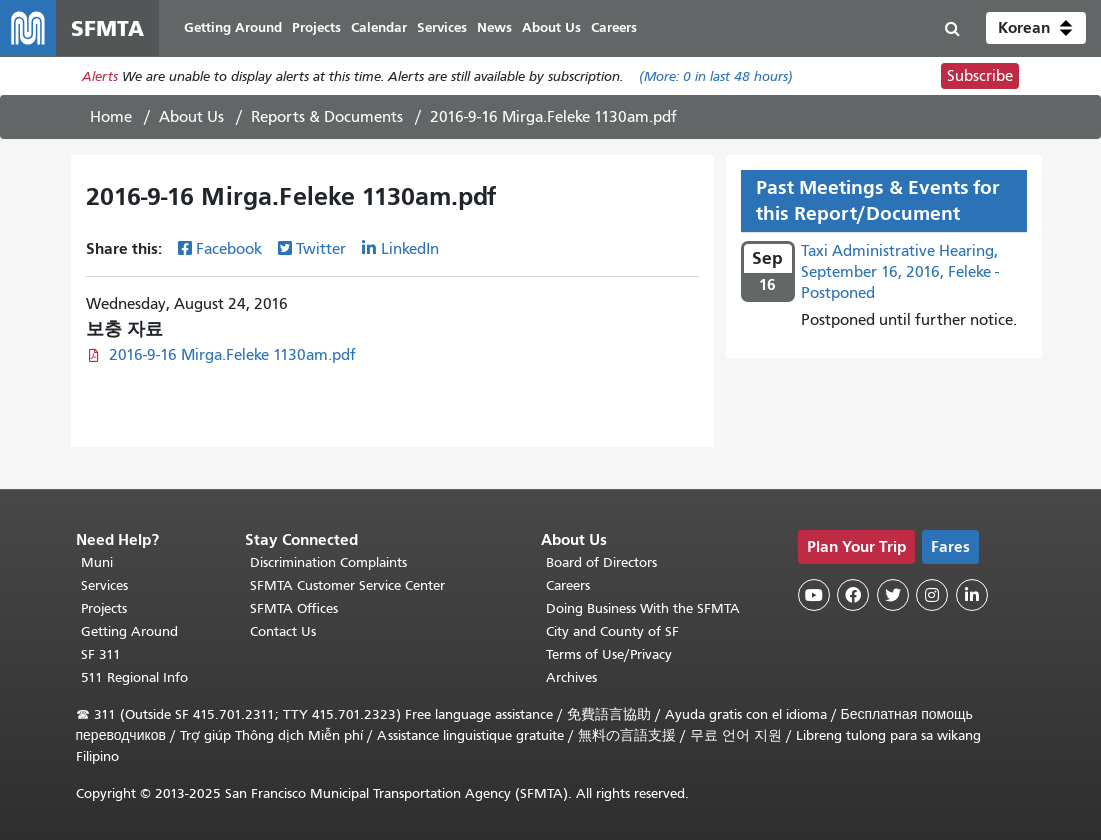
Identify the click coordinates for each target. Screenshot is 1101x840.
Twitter (321, 249)
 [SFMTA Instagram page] (932, 595)
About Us (191, 117)
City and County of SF (612, 631)
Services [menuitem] (442, 27)
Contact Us (283, 631)
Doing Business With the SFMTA (643, 608)
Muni (97, 562)
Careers (568, 585)
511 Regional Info (134, 677)
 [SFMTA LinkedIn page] (972, 595)
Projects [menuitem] (316, 27)
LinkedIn (410, 249)
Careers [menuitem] (614, 27)
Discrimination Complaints (328, 562)
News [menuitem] (494, 27)
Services (104, 585)
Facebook (229, 249)
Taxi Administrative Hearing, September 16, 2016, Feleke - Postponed (900, 272)
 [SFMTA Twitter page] (893, 595)
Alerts (100, 76)
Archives (571, 677)
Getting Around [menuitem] (233, 27)
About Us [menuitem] (551, 27)
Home (111, 117)
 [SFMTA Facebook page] (853, 595)
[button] (1036, 28)
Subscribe (980, 76)
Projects (104, 608)
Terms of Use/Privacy (609, 654)
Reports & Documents (327, 117)
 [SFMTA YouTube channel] (814, 595)
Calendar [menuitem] (379, 27)
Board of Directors (601, 562)
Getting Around (129, 631)
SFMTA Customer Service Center (347, 585)
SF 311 (101, 654)
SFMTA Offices (294, 608)
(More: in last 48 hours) (716, 76)
